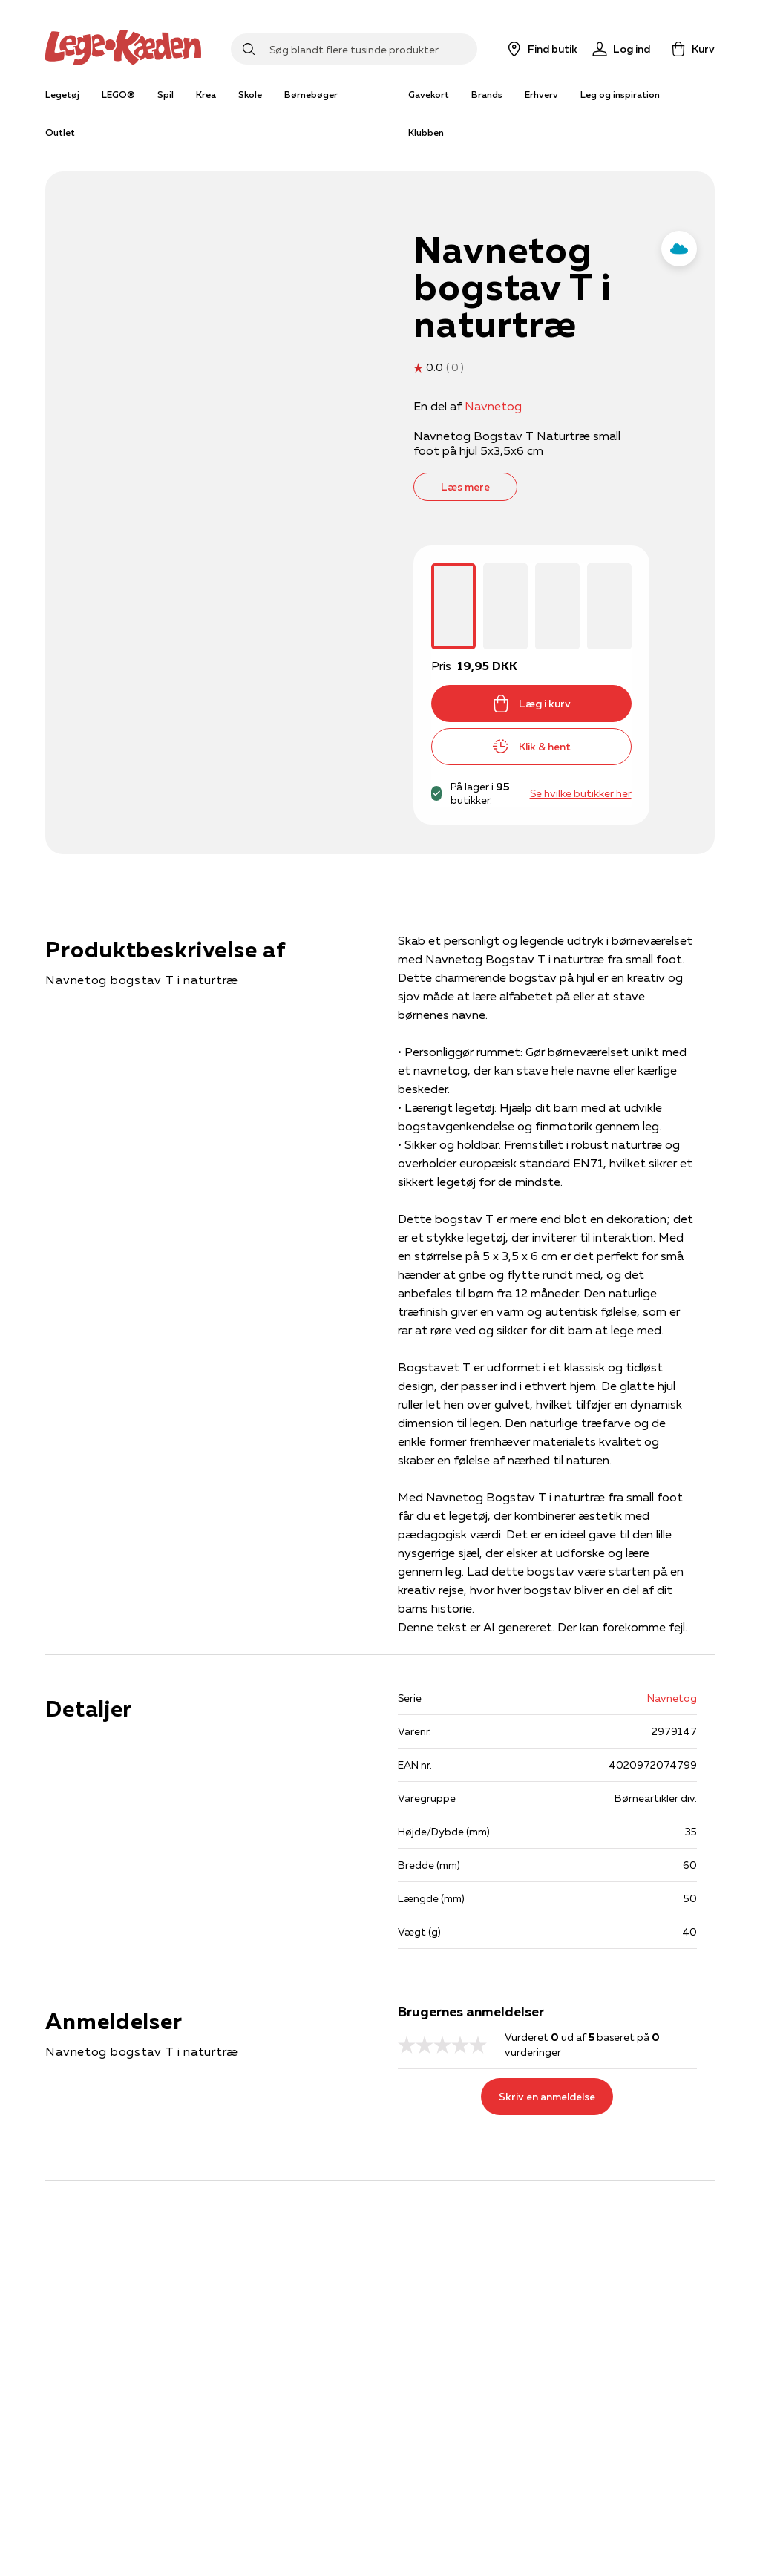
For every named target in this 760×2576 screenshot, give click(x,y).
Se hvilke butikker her (581, 793)
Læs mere (465, 487)
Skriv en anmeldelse (547, 2096)
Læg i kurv (531, 703)
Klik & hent (531, 747)
